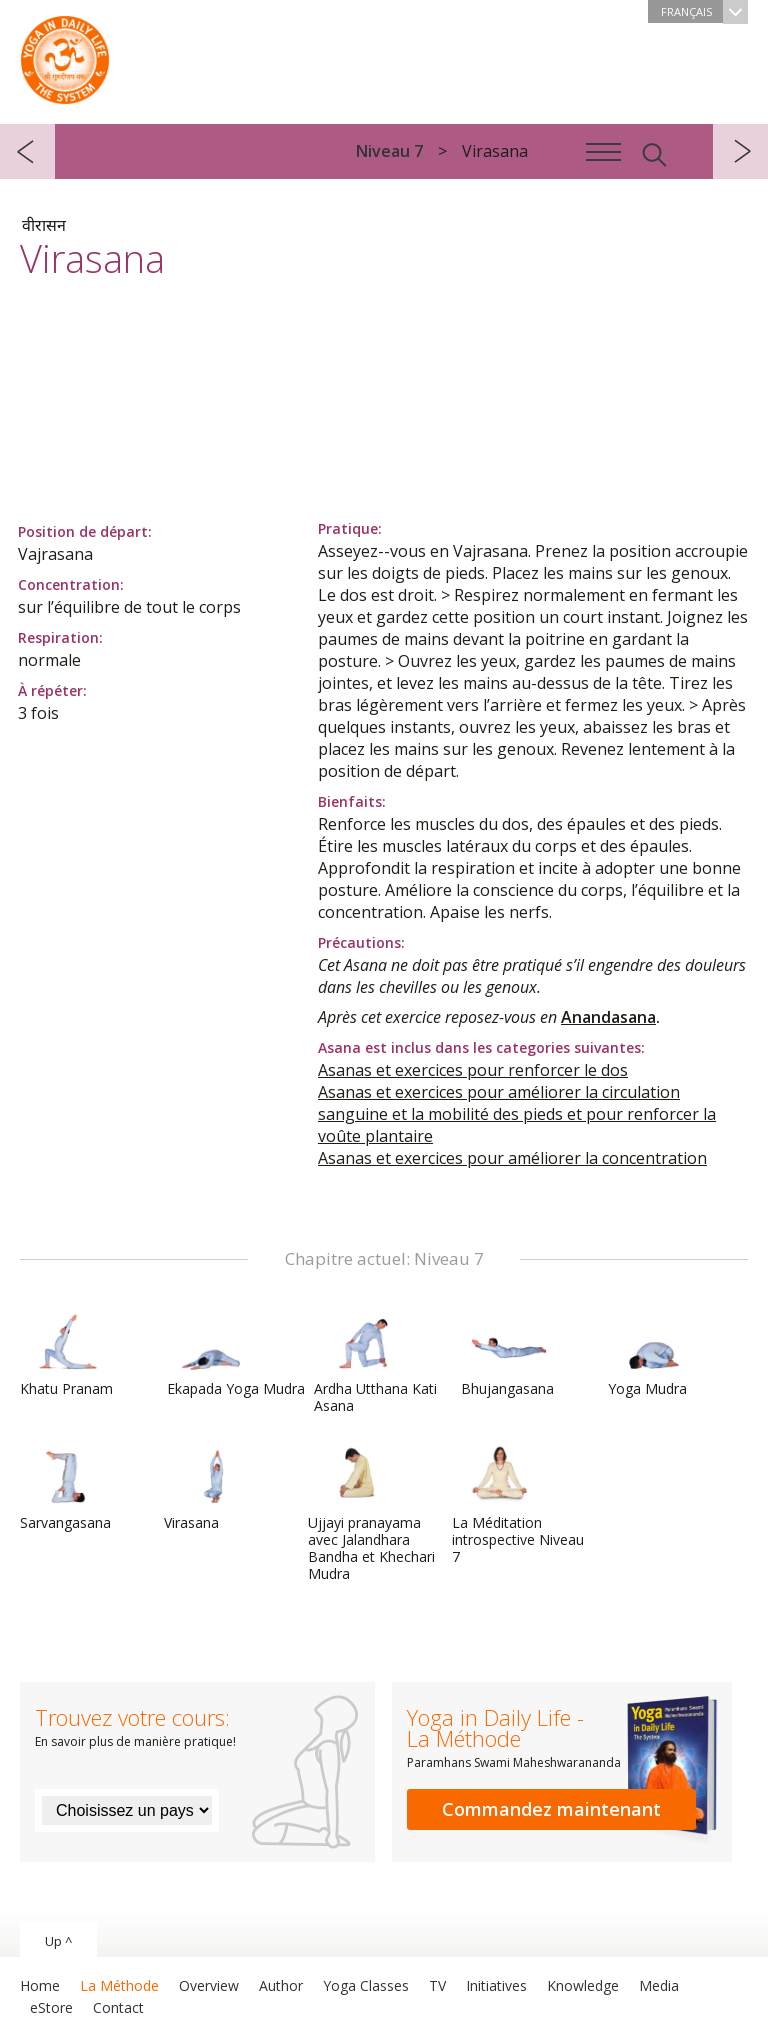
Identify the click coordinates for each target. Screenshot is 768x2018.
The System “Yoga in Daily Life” (65, 55)
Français (704, 11)
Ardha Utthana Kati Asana (375, 1362)
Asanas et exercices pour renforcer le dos (473, 1070)
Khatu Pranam (68, 1354)
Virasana (212, 1488)
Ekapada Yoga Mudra (236, 1354)
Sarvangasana (68, 1488)
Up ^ (58, 1941)
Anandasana (608, 1017)
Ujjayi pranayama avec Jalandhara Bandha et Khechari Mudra (371, 1513)
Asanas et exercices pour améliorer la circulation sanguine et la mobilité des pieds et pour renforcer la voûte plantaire (517, 1114)
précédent (27, 151)
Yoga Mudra (656, 1354)
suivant (740, 151)
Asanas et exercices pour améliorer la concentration (512, 1158)
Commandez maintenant (551, 1809)
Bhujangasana (509, 1354)
